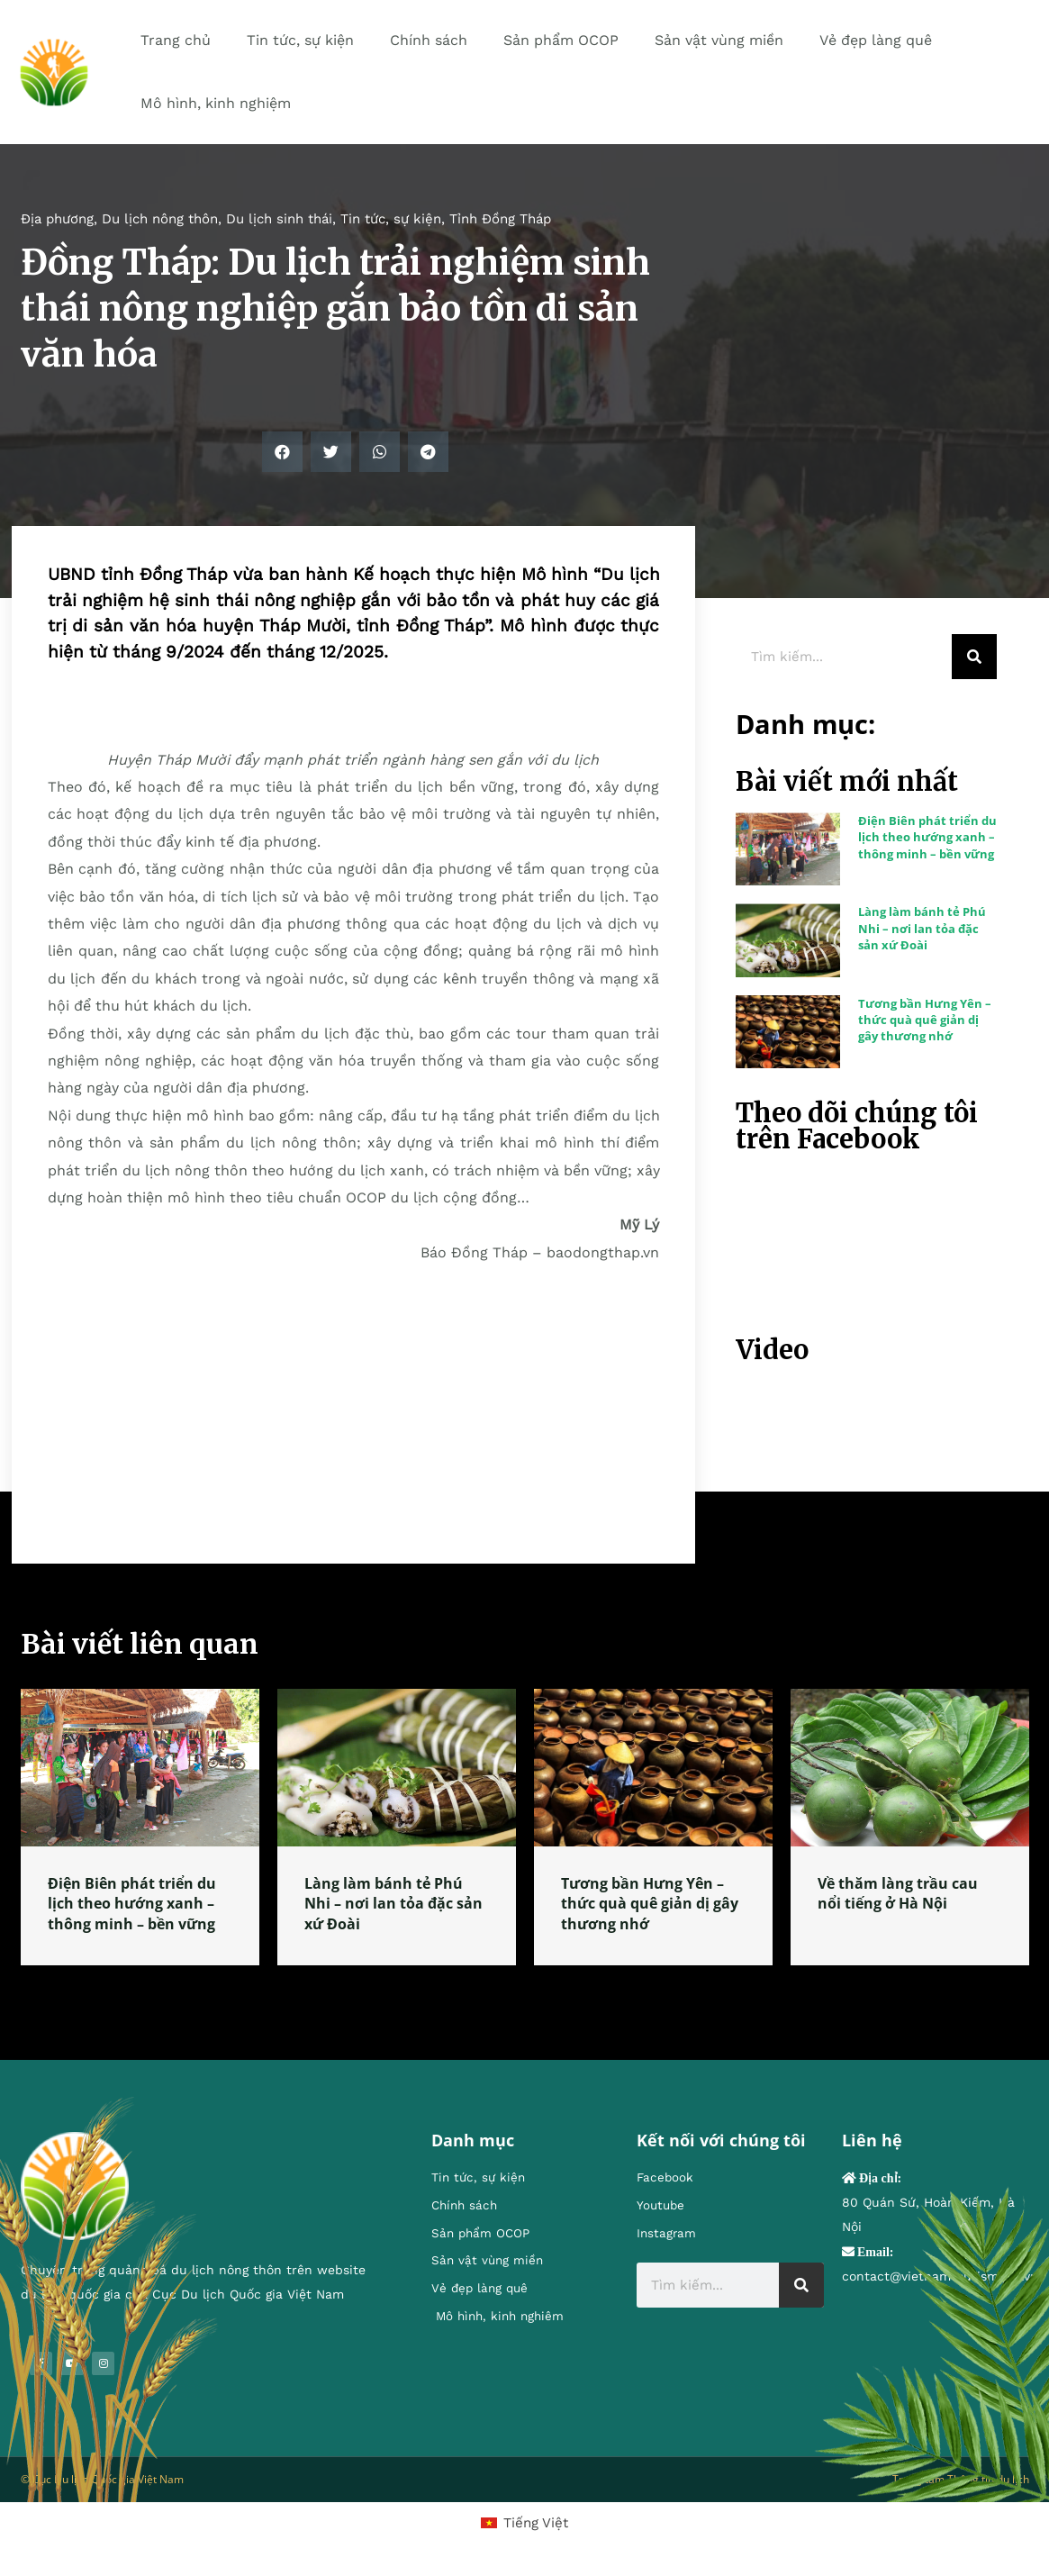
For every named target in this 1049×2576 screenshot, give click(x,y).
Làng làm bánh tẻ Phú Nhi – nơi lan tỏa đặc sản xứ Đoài (922, 927)
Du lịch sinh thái (279, 219)
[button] (282, 451)
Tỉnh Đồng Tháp (500, 219)
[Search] (974, 656)
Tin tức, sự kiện (390, 219)
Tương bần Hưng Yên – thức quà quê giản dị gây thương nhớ (924, 1019)
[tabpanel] (140, 1827)
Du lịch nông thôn (160, 219)
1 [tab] (525, 1987)
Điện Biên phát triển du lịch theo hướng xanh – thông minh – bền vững (927, 836)
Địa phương (57, 219)
